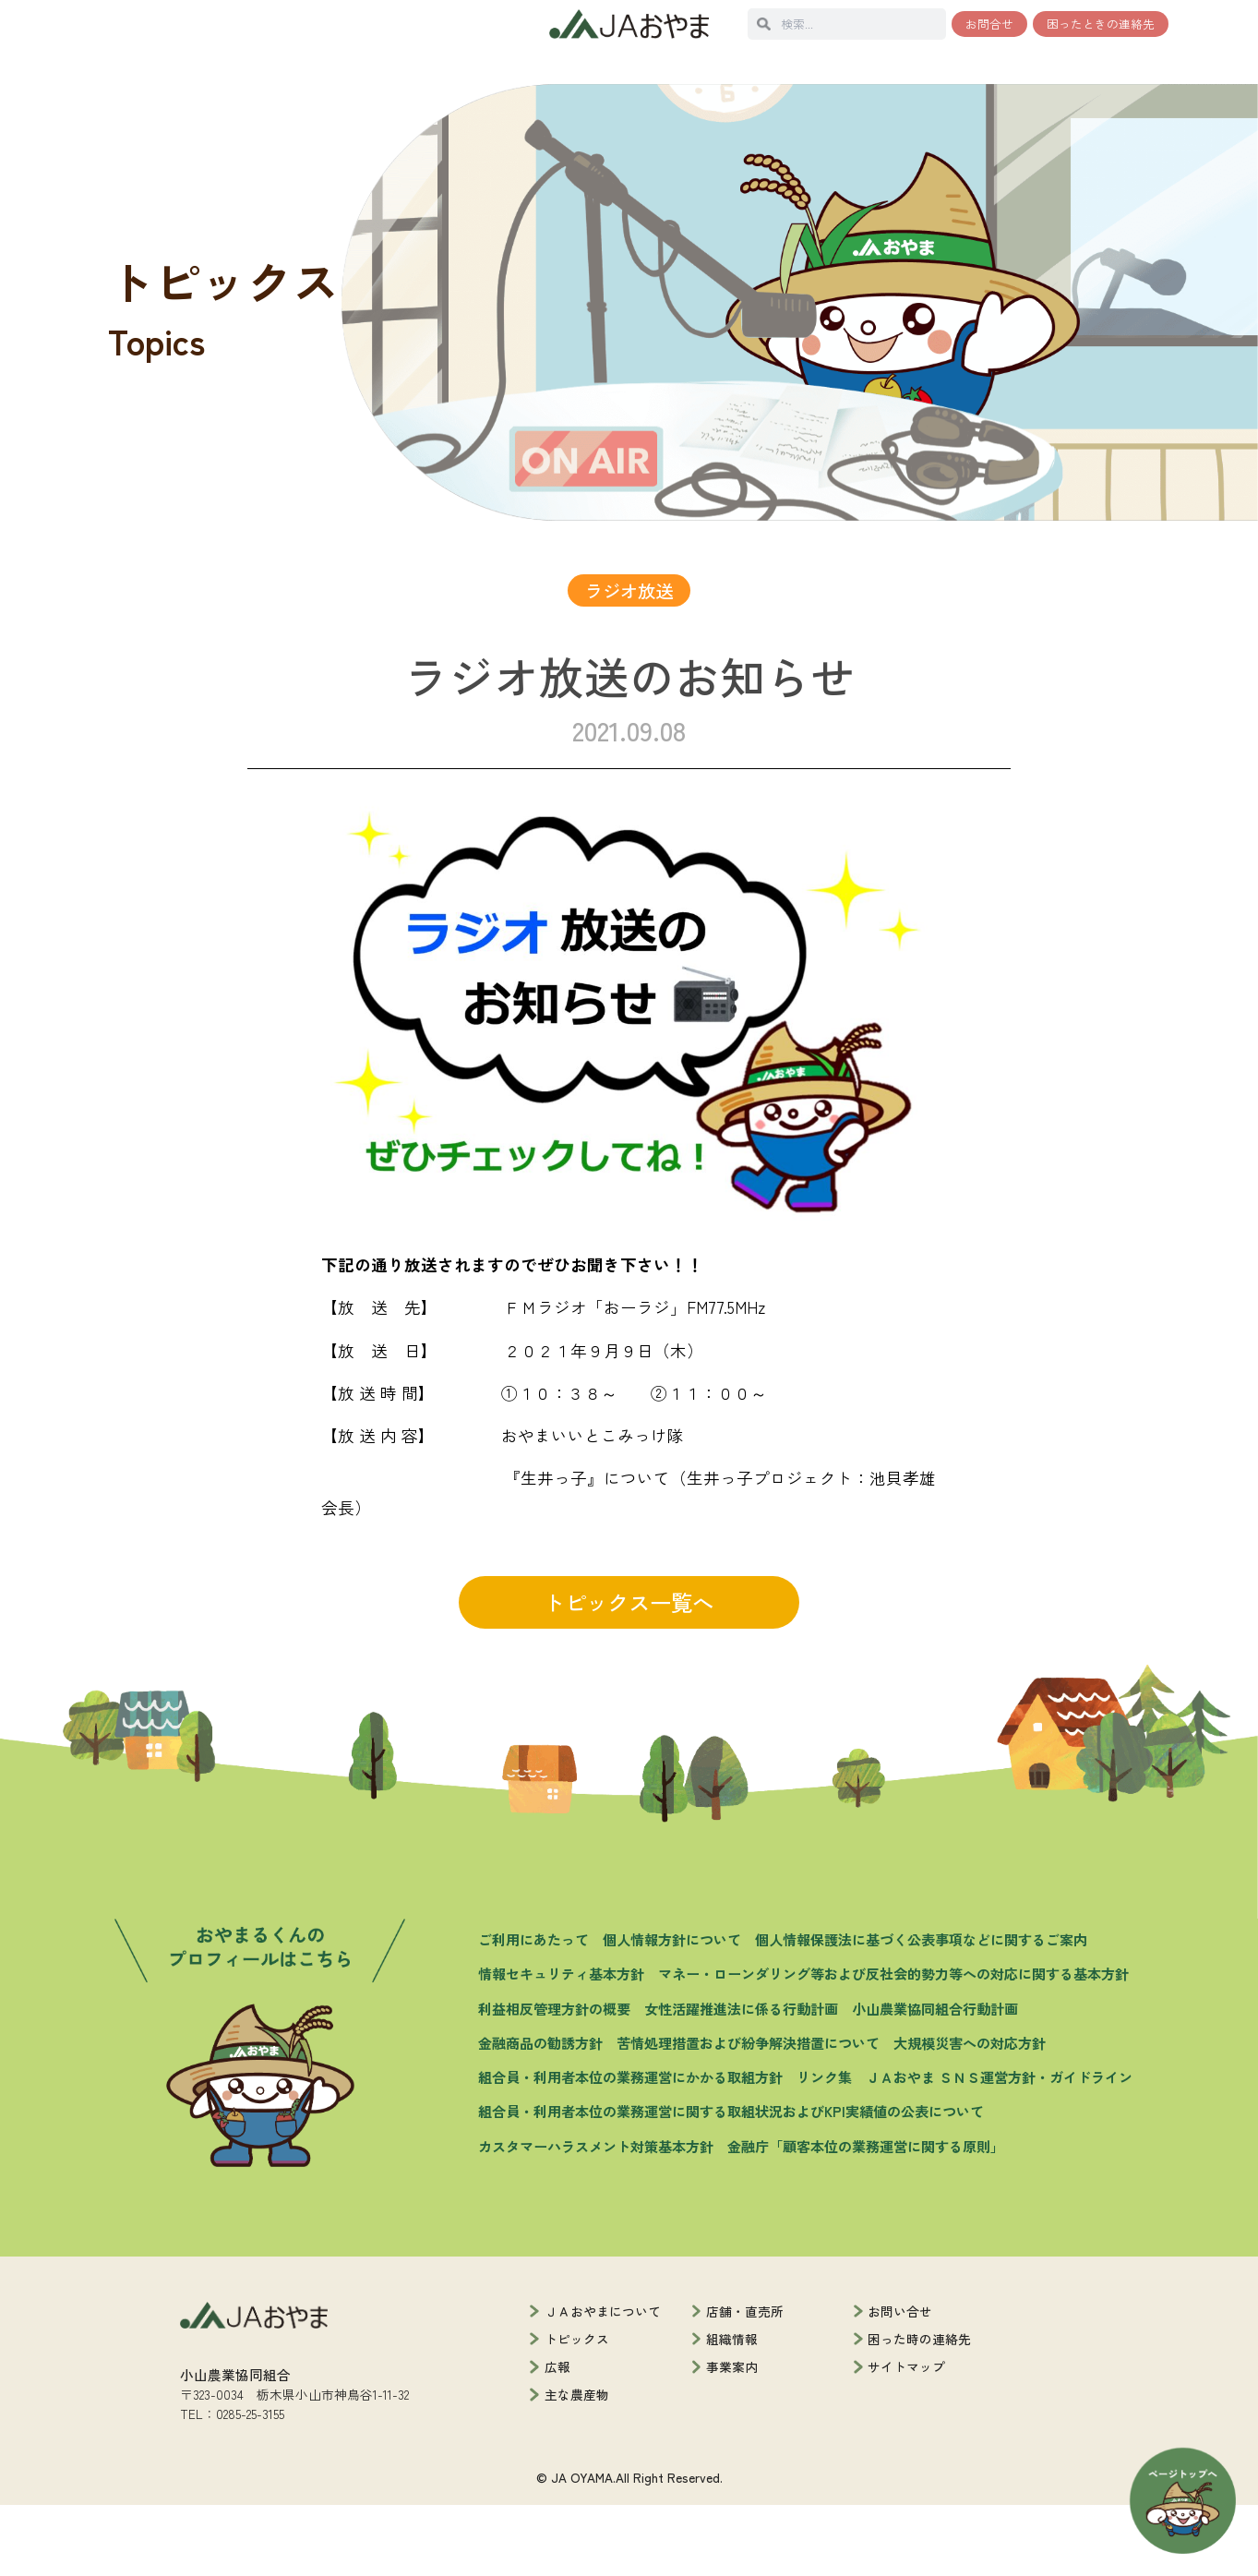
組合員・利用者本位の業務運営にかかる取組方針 (630, 2148)
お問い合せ (900, 2383)
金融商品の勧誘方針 (540, 2114)
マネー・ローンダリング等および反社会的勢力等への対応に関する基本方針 (893, 2045)
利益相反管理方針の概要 (554, 2079)
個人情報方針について (672, 2011)
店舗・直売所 (745, 2383)
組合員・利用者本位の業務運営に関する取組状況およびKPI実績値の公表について (731, 2183)
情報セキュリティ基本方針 (561, 2045)
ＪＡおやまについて (603, 2383)
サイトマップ (906, 2438)
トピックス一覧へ (628, 1674)
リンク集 (824, 2148)
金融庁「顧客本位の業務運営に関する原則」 (865, 2217)
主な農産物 (577, 2466)
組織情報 (732, 2410)
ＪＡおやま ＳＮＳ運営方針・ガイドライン (999, 2148)
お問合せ (989, 23)
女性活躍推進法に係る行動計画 (741, 2079)
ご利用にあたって (533, 2011)
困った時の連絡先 (919, 2410)
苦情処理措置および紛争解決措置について (748, 2114)
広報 (557, 2438)
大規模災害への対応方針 (969, 2114)
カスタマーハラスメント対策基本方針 (595, 2217)
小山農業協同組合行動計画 (935, 2079)
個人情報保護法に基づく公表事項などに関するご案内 (921, 2011)
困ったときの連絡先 (1101, 23)
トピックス (577, 2410)
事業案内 (732, 2438)
